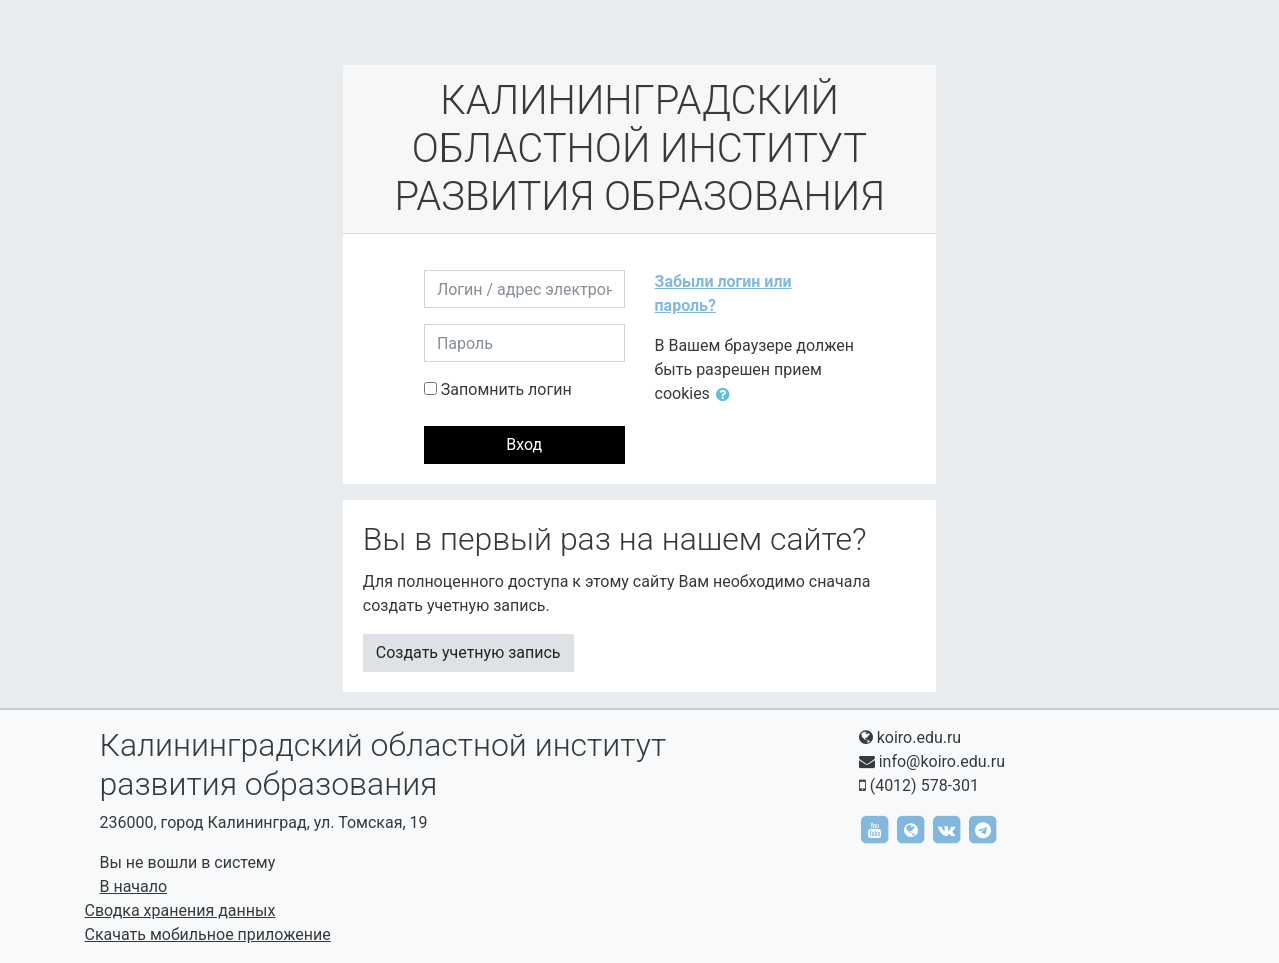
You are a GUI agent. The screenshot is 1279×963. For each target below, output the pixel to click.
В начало (134, 886)
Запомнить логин (506, 389)
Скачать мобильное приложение (208, 934)
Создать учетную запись (468, 652)
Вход (524, 444)
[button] (727, 395)
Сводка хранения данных (180, 910)
